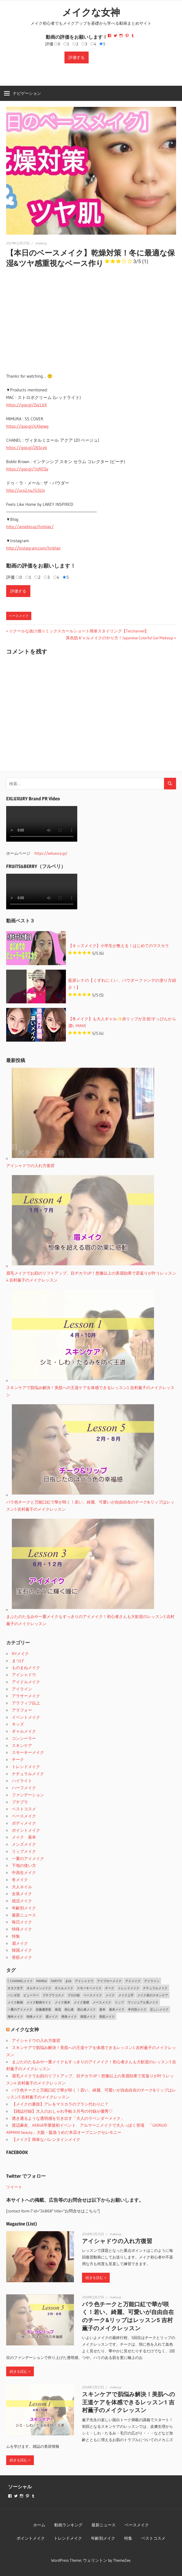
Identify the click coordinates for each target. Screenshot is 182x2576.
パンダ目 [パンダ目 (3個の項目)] (14, 1995)
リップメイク (24, 1851)
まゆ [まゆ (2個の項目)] (68, 1981)
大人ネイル (22, 1886)
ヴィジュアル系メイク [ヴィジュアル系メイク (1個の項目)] (142, 2002)
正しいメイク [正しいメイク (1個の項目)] (159, 2009)
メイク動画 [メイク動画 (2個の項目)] (15, 2002)
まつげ (18, 1660)
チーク (18, 1759)
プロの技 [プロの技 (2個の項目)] (74, 1995)
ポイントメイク (26, 1830)
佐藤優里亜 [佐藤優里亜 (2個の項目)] (43, 2009)
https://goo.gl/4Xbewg (27, 426)
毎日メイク (22, 1921)
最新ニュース (24, 1914)
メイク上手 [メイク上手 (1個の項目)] (126, 1995)
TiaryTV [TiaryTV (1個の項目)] (56, 1981)
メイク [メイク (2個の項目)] (110, 1995)
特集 (16, 1936)
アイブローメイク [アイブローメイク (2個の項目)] (109, 1981)
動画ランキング (68, 2524)
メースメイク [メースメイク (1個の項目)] (102, 2002)
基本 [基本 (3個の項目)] (102, 2009)
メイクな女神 (91, 12)
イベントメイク (26, 1717)
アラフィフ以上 (26, 1702)
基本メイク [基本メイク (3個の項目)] (116, 2009)
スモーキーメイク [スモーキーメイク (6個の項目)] (89, 1988)
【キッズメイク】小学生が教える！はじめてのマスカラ (118, 945)
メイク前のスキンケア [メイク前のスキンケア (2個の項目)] (152, 1995)
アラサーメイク (26, 1695)
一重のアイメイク (28, 1858)
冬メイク (20, 1879)
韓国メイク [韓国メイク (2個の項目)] (88, 2016)
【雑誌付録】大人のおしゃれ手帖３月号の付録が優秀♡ (62, 2111)
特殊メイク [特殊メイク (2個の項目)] (34, 2016)
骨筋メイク (22, 1957)
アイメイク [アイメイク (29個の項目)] (133, 1981)
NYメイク (20, 1653)
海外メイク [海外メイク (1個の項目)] (15, 2016)
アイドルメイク (26, 1681)
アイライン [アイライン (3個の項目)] (151, 1981)
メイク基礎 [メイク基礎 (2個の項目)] (81, 2002)
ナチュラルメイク (28, 1773)
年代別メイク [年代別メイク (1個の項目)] (137, 2009)
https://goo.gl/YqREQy (27, 469)
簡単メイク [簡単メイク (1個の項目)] (69, 2016)
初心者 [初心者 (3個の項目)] (69, 2009)
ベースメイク (19, 616)
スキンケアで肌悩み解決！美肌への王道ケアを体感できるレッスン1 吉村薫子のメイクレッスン (128, 2402)
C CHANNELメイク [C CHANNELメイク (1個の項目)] (20, 1981)
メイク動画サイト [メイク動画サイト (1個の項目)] (39, 2002)
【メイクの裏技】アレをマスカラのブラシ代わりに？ (60, 2104)
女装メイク (22, 1893)
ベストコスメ (24, 1808)
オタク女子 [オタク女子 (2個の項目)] (15, 1988)
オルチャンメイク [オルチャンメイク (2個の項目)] (39, 1988)
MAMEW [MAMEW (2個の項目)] (41, 1981)
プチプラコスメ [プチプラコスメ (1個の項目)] (53, 1995)
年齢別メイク (24, 1907)
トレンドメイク (26, 1766)
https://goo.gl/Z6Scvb (26, 447)
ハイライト (22, 1780)
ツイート (14, 2186)
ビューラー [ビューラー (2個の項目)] (31, 1995)
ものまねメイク (26, 1667)
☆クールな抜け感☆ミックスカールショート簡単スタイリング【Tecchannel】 (79, 630)
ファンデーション (28, 1794)
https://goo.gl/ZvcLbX (26, 405)
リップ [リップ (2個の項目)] (119, 2002)
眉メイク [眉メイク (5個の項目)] (52, 2016)
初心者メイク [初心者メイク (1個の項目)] (86, 2009)
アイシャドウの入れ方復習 (36, 2040)
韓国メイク (22, 1950)
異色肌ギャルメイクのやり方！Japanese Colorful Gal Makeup (119, 637)
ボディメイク (24, 1823)
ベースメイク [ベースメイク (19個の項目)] (92, 1995)
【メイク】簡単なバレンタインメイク (46, 2139)
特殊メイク (22, 1928)
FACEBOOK (17, 2152)
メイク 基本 (24, 1837)
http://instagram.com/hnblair (33, 548)
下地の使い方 (24, 1865)
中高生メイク (24, 1872)
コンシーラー (24, 1738)
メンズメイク (24, 1844)
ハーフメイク (24, 1787)
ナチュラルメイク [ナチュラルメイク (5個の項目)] (155, 1988)
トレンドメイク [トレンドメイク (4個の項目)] (128, 1988)
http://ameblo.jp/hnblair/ (30, 526)
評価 (49, 43)
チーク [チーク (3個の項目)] (109, 1988)
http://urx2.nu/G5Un (25, 490)
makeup (41, 243)
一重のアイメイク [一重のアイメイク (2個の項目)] (20, 2009)
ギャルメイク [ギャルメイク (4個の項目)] (64, 1988)
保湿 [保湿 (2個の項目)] (58, 2009)
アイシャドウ (24, 1674)
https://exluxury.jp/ (50, 853)
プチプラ (20, 1801)
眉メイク (20, 1943)
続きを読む (94, 2277)
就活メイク (22, 1900)
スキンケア (22, 1745)
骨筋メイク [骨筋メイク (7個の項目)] (107, 2016)
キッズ (18, 1724)
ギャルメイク (24, 1731)
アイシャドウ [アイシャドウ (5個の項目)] (84, 1981)
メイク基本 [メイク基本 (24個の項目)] (62, 2002)
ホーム (39, 2524)
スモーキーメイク (28, 1752)
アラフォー (22, 1710)
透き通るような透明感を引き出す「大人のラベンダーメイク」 (68, 2118)
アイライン (22, 1688)
